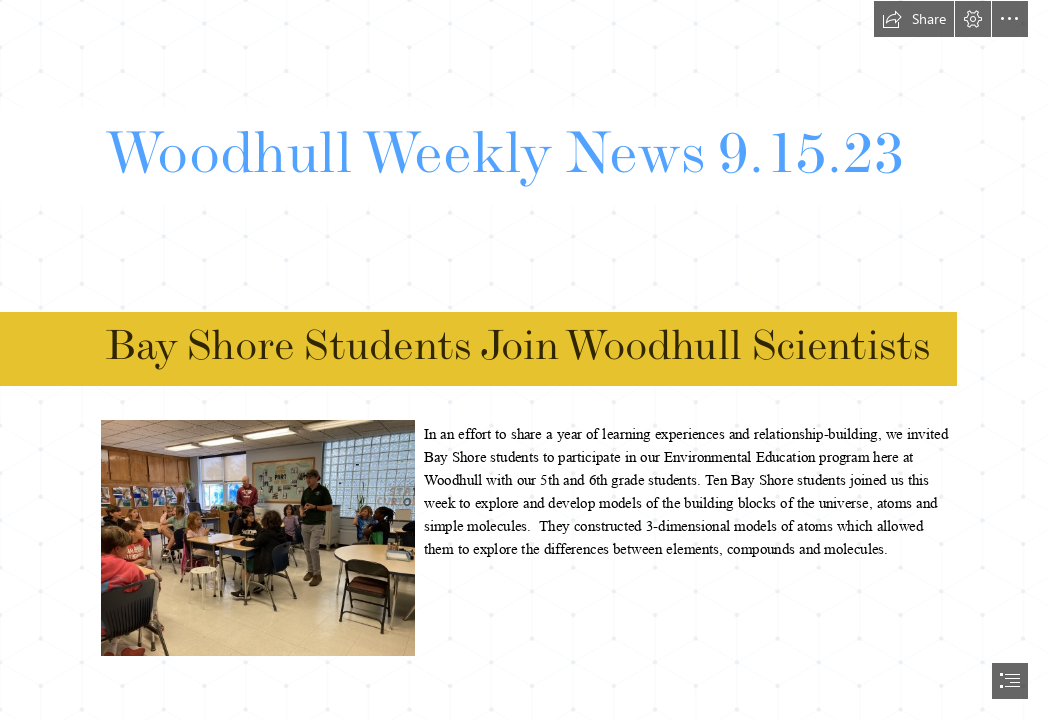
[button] (914, 19)
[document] (524, 360)
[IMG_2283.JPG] (257, 537)
